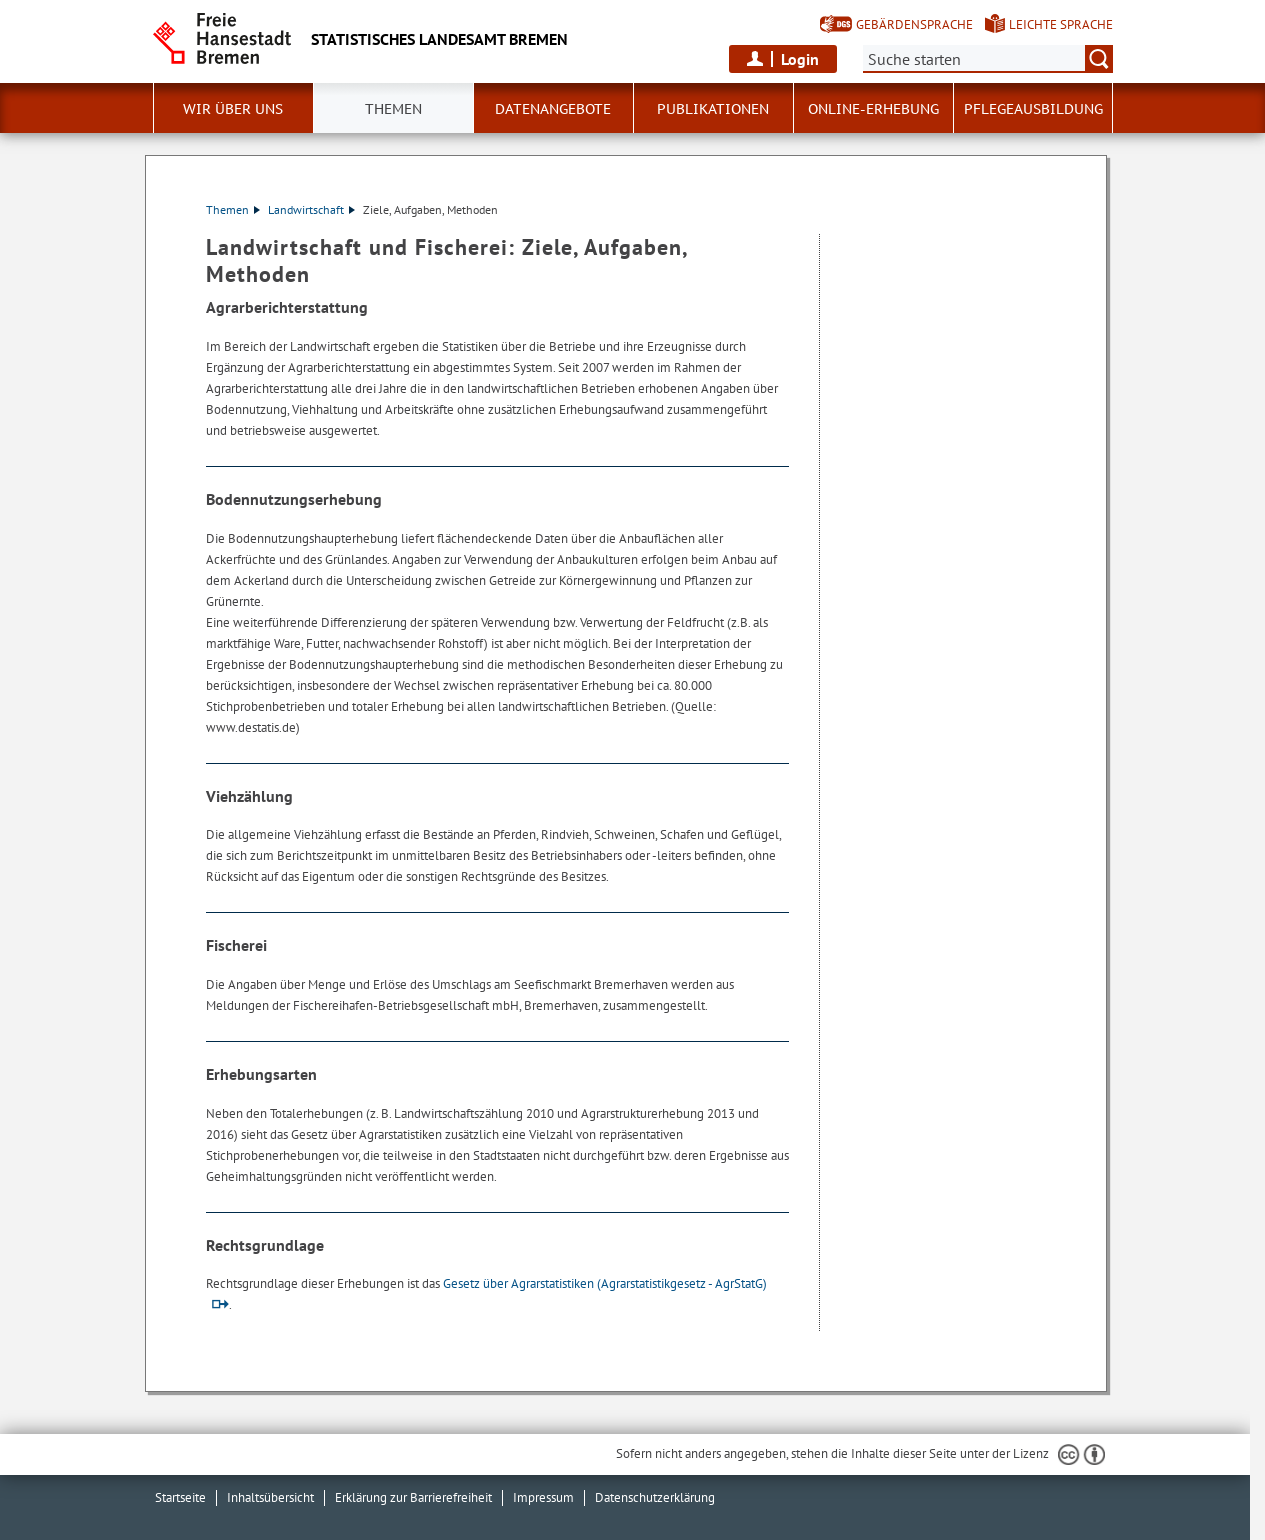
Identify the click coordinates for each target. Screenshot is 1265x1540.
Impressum (543, 1497)
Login (800, 59)
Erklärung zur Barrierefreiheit (413, 1497)
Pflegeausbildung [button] (1033, 109)
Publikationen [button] (713, 109)
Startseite (180, 1497)
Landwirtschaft (311, 209)
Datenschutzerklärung (655, 1497)
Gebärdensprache (914, 24)
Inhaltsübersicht (270, 1497)
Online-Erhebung (873, 109)
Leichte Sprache (1061, 24)
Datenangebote (553, 109)
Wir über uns (233, 109)
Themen (393, 109)
